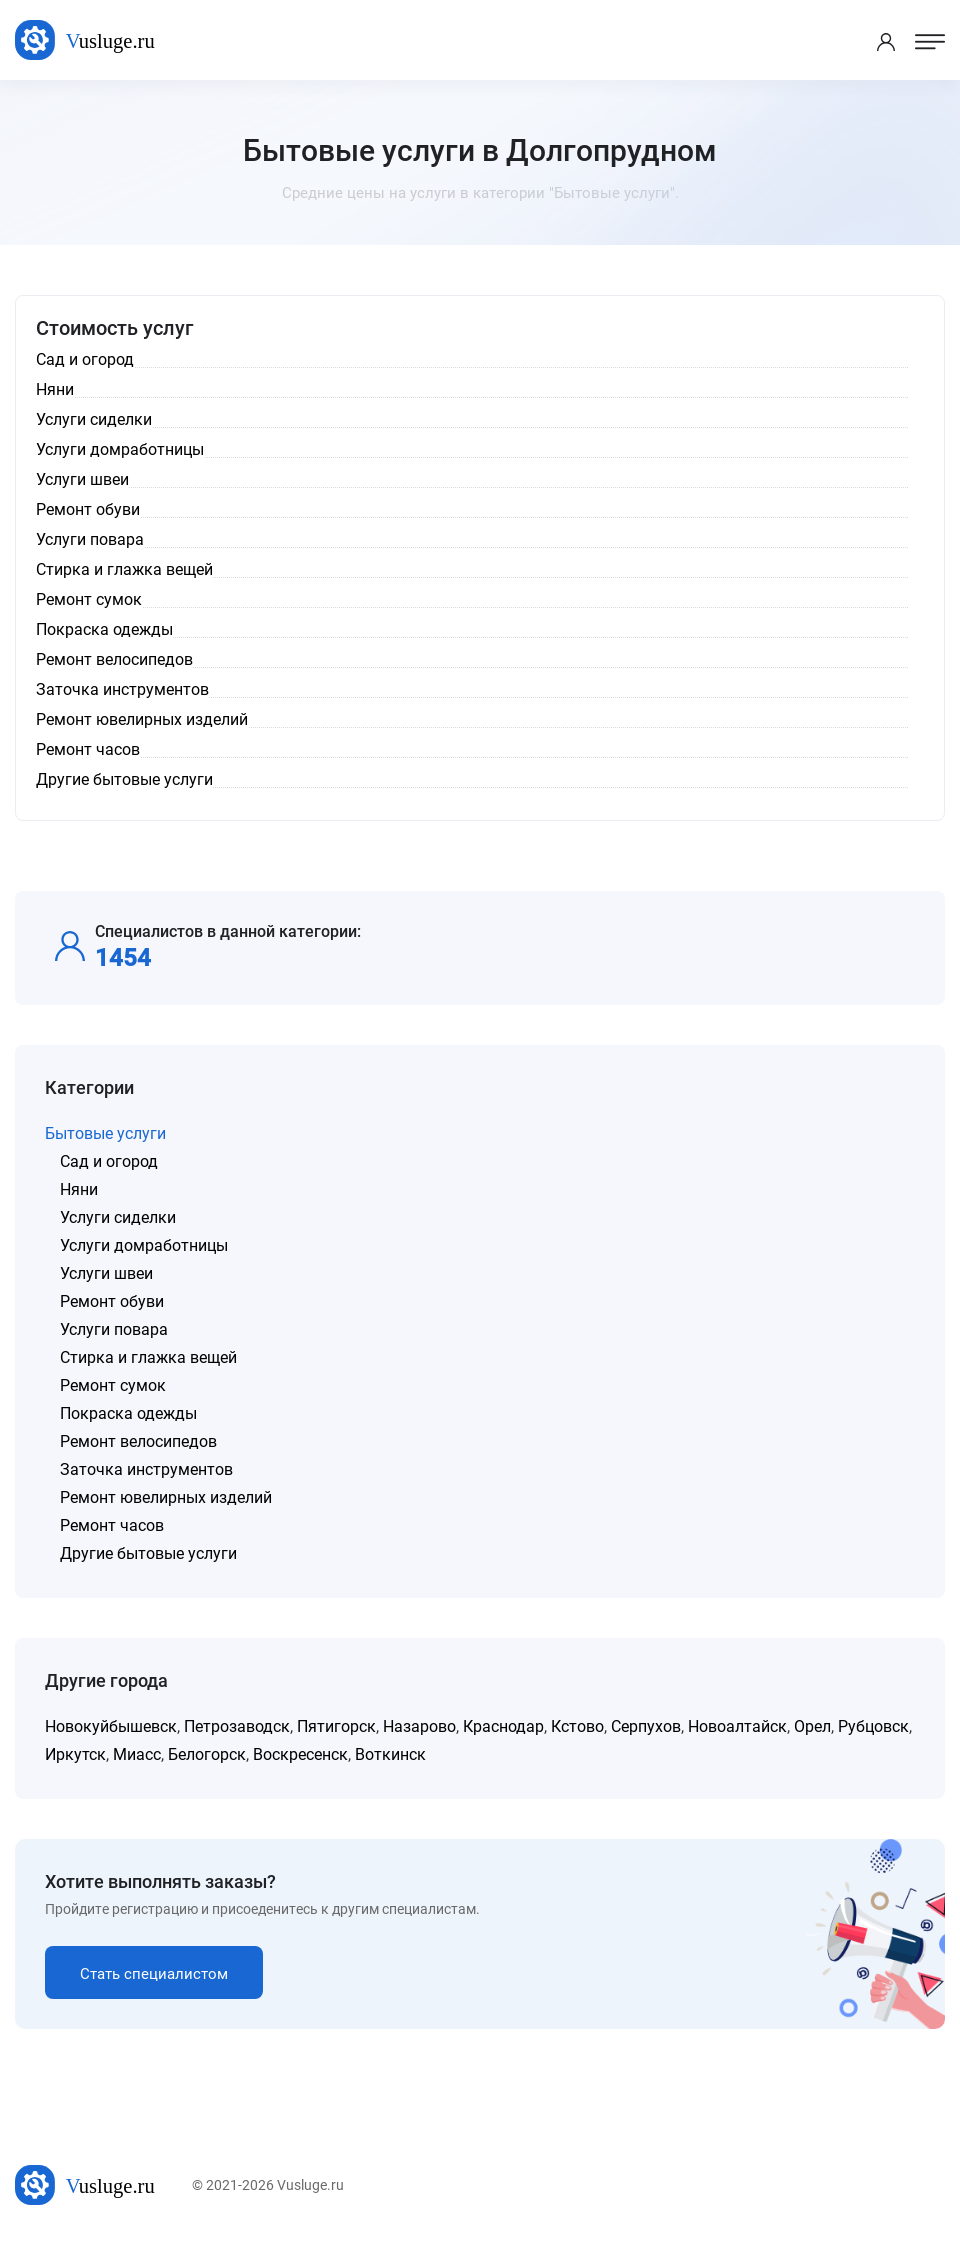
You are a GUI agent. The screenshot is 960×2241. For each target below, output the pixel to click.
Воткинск (390, 1754)
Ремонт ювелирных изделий (166, 1497)
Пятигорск (336, 1726)
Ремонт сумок (113, 1385)
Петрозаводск (237, 1726)
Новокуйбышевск (111, 1726)
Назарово (419, 1726)
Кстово (577, 1726)
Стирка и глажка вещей (148, 1357)
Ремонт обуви (112, 1301)
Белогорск (207, 1754)
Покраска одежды (128, 1413)
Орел (812, 1726)
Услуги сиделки (118, 1217)
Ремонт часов (112, 1525)
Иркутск (75, 1754)
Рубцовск (873, 1726)
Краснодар (503, 1726)
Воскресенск (300, 1754)
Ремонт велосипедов (138, 1441)
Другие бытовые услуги (148, 1553)
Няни (79, 1189)
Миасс (137, 1754)
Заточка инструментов (146, 1469)
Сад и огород (109, 1161)
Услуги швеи (106, 1273)
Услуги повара (114, 1329)
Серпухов (646, 1726)
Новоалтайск (737, 1726)
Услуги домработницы (144, 1245)
